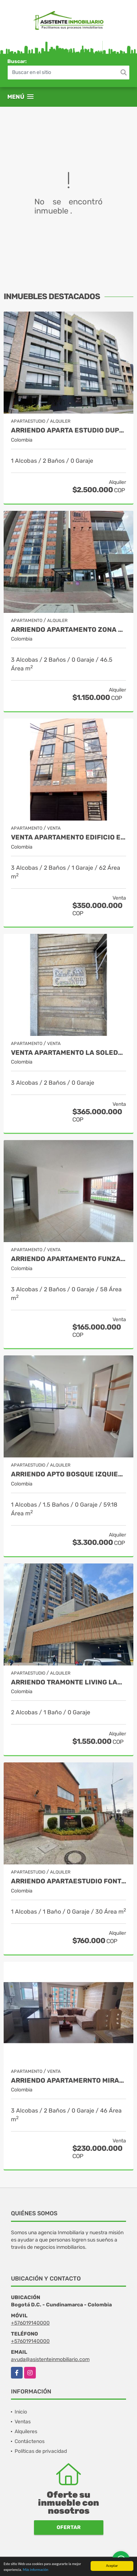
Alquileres (26, 2431)
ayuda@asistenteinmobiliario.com (50, 2359)
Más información (35, 2570)
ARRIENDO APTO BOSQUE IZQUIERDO (68, 1474)
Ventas (23, 2422)
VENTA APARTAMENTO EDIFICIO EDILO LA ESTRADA (68, 837)
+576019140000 (30, 2323)
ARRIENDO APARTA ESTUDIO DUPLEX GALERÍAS (68, 430)
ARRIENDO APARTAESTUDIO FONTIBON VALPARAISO (68, 1881)
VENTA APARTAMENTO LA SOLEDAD (68, 1053)
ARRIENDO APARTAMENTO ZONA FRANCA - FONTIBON (68, 630)
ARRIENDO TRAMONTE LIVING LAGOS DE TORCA (68, 1682)
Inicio (21, 2412)
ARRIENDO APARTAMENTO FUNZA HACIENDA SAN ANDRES (68, 1259)
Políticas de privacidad (41, 2451)
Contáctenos (30, 2441)
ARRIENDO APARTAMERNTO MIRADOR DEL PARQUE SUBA (68, 2080)
